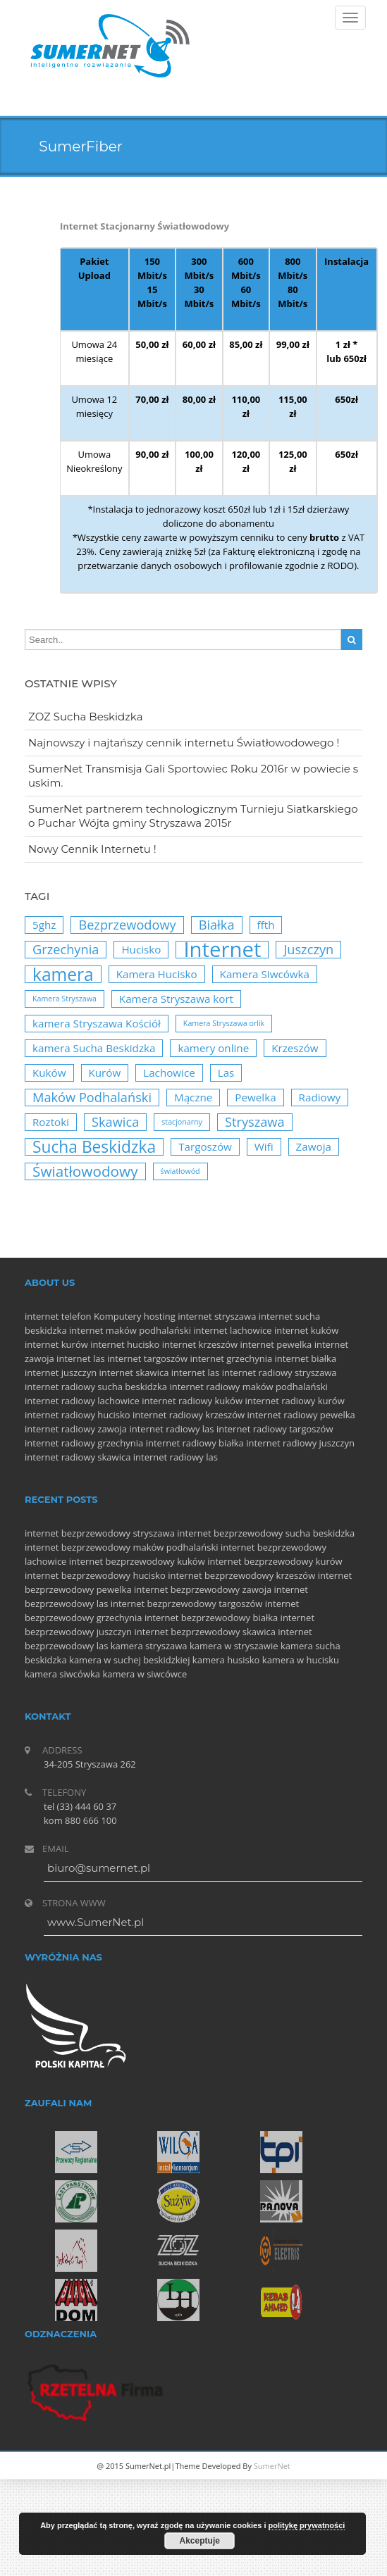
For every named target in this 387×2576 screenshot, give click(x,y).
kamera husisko (226, 1659)
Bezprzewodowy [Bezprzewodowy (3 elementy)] (127, 924)
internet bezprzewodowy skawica (204, 1631)
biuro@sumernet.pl (98, 1868)
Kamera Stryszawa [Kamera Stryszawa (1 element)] (64, 998)
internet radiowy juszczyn (300, 1443)
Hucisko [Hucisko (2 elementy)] (141, 949)
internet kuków (306, 1330)
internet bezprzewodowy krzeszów (241, 1575)
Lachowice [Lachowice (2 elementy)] (169, 1072)
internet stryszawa (217, 1316)
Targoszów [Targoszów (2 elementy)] (205, 1146)
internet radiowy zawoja (76, 1429)
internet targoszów (147, 1358)
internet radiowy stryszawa (279, 1372)
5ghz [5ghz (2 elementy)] (44, 925)
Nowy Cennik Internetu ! (92, 849)
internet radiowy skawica (77, 1457)
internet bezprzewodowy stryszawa (100, 1533)
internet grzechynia (231, 1358)
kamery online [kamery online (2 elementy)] (213, 1048)
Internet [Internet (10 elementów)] (222, 949)
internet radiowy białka (195, 1443)
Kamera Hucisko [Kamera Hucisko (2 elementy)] (156, 974)
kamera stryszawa (149, 1645)
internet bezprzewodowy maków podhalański (122, 1547)
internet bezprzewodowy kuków (137, 1561)
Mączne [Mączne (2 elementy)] (193, 1097)
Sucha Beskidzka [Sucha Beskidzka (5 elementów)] (94, 1147)
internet (42, 1316)
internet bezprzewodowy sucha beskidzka (266, 1533)
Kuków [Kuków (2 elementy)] (49, 1072)
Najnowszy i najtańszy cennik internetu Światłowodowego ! (183, 742)
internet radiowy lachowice (82, 1400)
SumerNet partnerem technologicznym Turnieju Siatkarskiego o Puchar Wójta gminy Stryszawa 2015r (193, 816)
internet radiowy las (171, 1429)
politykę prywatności (307, 2525)
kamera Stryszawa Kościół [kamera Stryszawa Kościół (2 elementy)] (96, 1023)
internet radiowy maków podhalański (248, 1386)
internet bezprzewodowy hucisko (95, 1575)
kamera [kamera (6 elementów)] (63, 974)
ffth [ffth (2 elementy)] (266, 925)
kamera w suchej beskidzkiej (129, 1659)
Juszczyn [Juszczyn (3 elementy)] (308, 949)
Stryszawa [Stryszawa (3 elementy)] (255, 1121)
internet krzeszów (200, 1344)
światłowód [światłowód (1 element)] (180, 1171)
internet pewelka (276, 1344)
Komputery (118, 1316)
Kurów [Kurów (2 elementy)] (105, 1072)
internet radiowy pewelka (301, 1414)
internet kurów (56, 1344)
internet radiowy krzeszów (189, 1414)
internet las (80, 1358)
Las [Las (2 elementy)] (226, 1072)
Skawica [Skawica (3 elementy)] (115, 1121)
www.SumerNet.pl (95, 1922)
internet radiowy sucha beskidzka (96, 1386)
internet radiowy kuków (192, 1400)
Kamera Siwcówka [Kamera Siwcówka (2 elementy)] (264, 974)
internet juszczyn (61, 1372)
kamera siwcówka (62, 1674)
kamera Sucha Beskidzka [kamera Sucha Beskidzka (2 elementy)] (93, 1048)
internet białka (306, 1358)
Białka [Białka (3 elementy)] (217, 924)
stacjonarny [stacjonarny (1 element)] (181, 1122)
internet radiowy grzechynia (84, 1443)
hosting (160, 1316)
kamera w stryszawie (234, 1645)
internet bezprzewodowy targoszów (187, 1603)
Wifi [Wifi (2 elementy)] (264, 1146)
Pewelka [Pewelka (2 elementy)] (255, 1097)
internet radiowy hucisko (77, 1414)
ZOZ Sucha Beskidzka (85, 716)
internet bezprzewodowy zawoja (202, 1589)
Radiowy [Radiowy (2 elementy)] (319, 1097)
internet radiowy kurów (294, 1400)
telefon (76, 1316)
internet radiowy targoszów (274, 1429)
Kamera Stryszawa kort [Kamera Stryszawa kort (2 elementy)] (176, 999)
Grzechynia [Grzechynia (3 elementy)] (65, 949)
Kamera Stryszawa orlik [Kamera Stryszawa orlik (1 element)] (223, 1023)
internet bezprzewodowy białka (211, 1617)
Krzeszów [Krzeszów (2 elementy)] (294, 1048)
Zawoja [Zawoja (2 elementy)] (313, 1146)
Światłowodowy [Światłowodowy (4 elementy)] (85, 1171)
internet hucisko (124, 1344)
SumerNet (272, 2466)
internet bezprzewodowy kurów (274, 1561)
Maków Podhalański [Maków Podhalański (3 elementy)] (92, 1097)
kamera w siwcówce (144, 1674)
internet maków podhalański (130, 1330)
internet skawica (134, 1372)
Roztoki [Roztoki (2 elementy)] (50, 1122)
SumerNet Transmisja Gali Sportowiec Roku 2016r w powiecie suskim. (193, 775)
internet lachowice (232, 1330)
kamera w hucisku (300, 1659)
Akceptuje (200, 2541)
